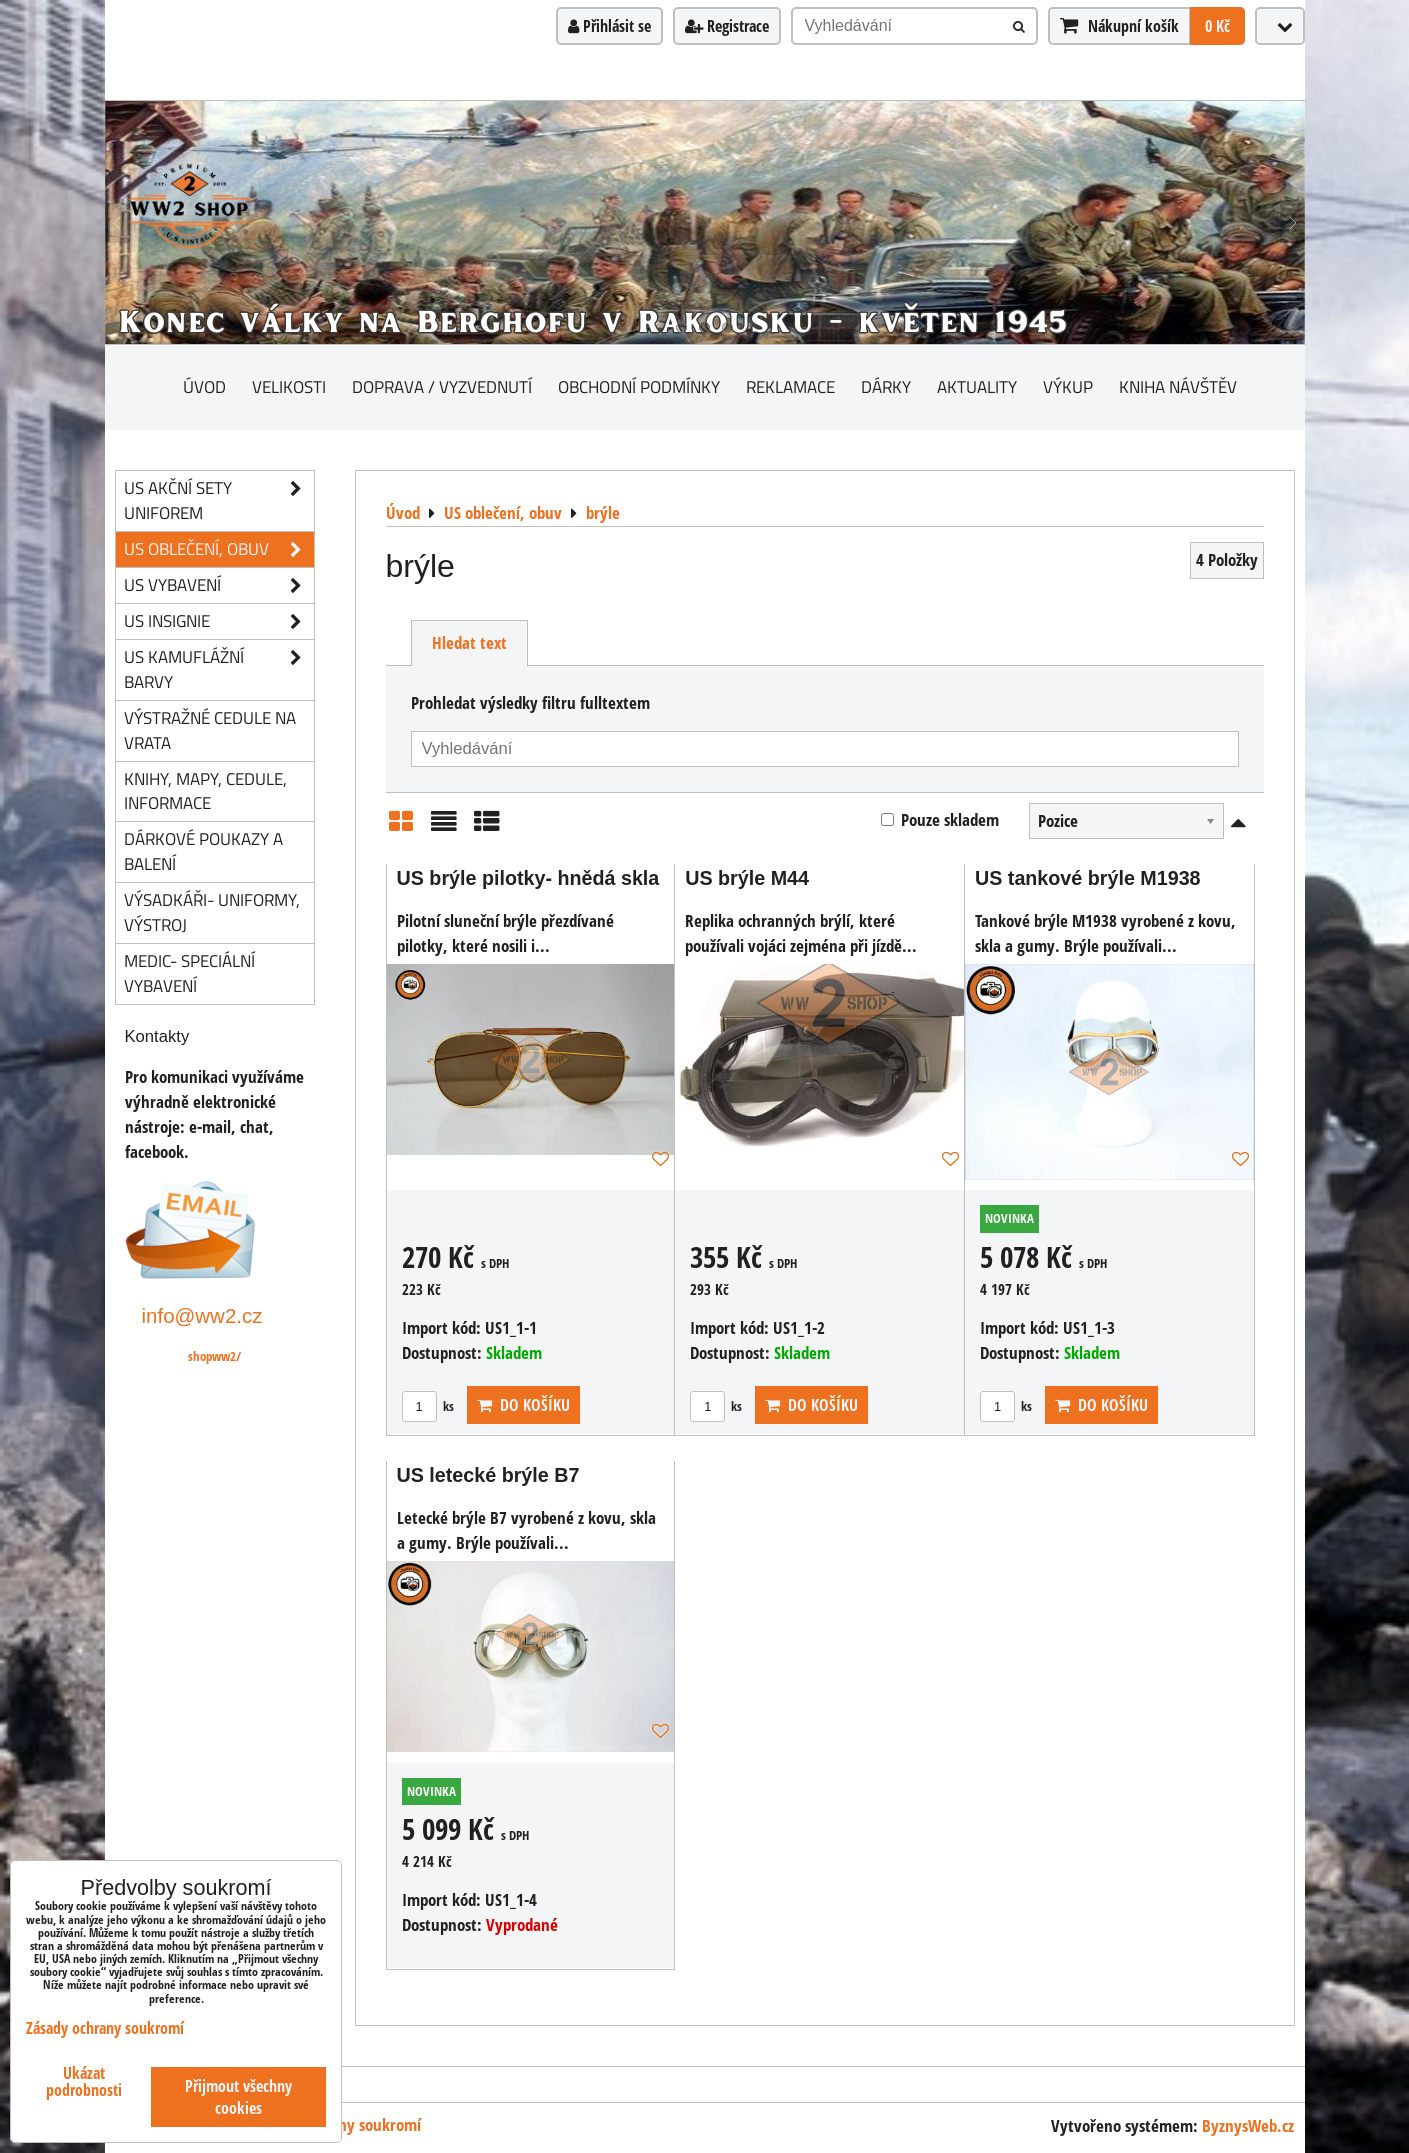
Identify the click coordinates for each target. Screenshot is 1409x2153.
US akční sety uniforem (219, 501)
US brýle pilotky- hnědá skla (528, 878)
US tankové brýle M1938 (1088, 878)
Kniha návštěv (1178, 386)
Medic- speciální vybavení (189, 973)
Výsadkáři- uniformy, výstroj (212, 912)
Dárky (886, 386)
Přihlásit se (609, 26)
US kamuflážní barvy (219, 670)
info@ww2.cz (202, 1315)
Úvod (204, 386)
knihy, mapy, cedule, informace (205, 791)
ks (428, 1406)
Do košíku (523, 1405)
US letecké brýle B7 (488, 1475)
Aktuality (977, 386)
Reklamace (790, 386)
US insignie (219, 621)
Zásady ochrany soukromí (105, 2028)
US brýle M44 (747, 878)
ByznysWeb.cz (1248, 2125)
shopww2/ (214, 1356)
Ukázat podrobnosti (84, 2082)
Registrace (727, 26)
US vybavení (219, 585)
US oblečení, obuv (219, 549)
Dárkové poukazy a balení (203, 851)
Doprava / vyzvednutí (442, 386)
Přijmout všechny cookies (238, 2097)
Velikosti (289, 386)
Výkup (1068, 386)
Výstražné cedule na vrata (210, 730)
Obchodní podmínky (639, 386)
